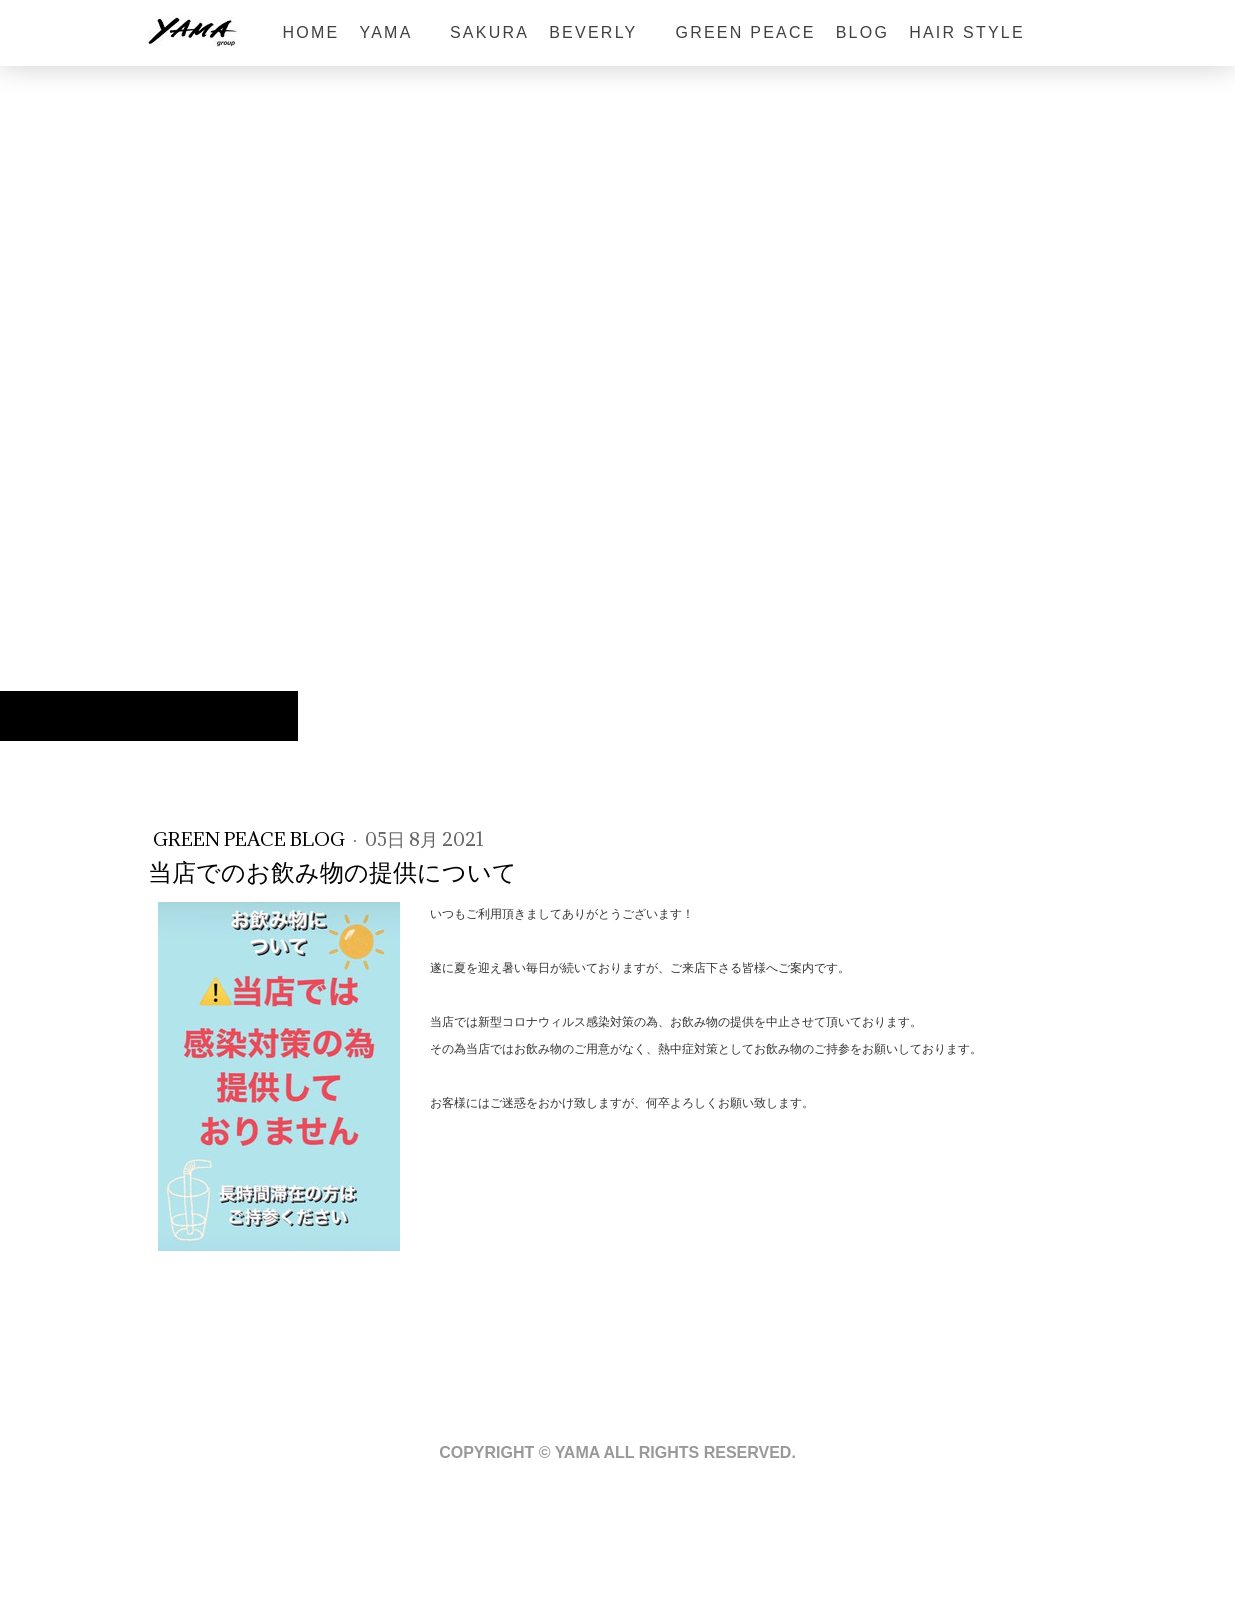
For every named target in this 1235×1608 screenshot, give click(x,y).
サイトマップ (343, 1539)
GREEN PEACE (745, 32)
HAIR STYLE (967, 32)
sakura (489, 32)
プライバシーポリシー (229, 1539)
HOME (311, 32)
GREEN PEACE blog (251, 839)
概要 (141, 1539)
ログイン (1082, 1577)
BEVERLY (602, 32)
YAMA (394, 32)
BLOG (862, 32)
